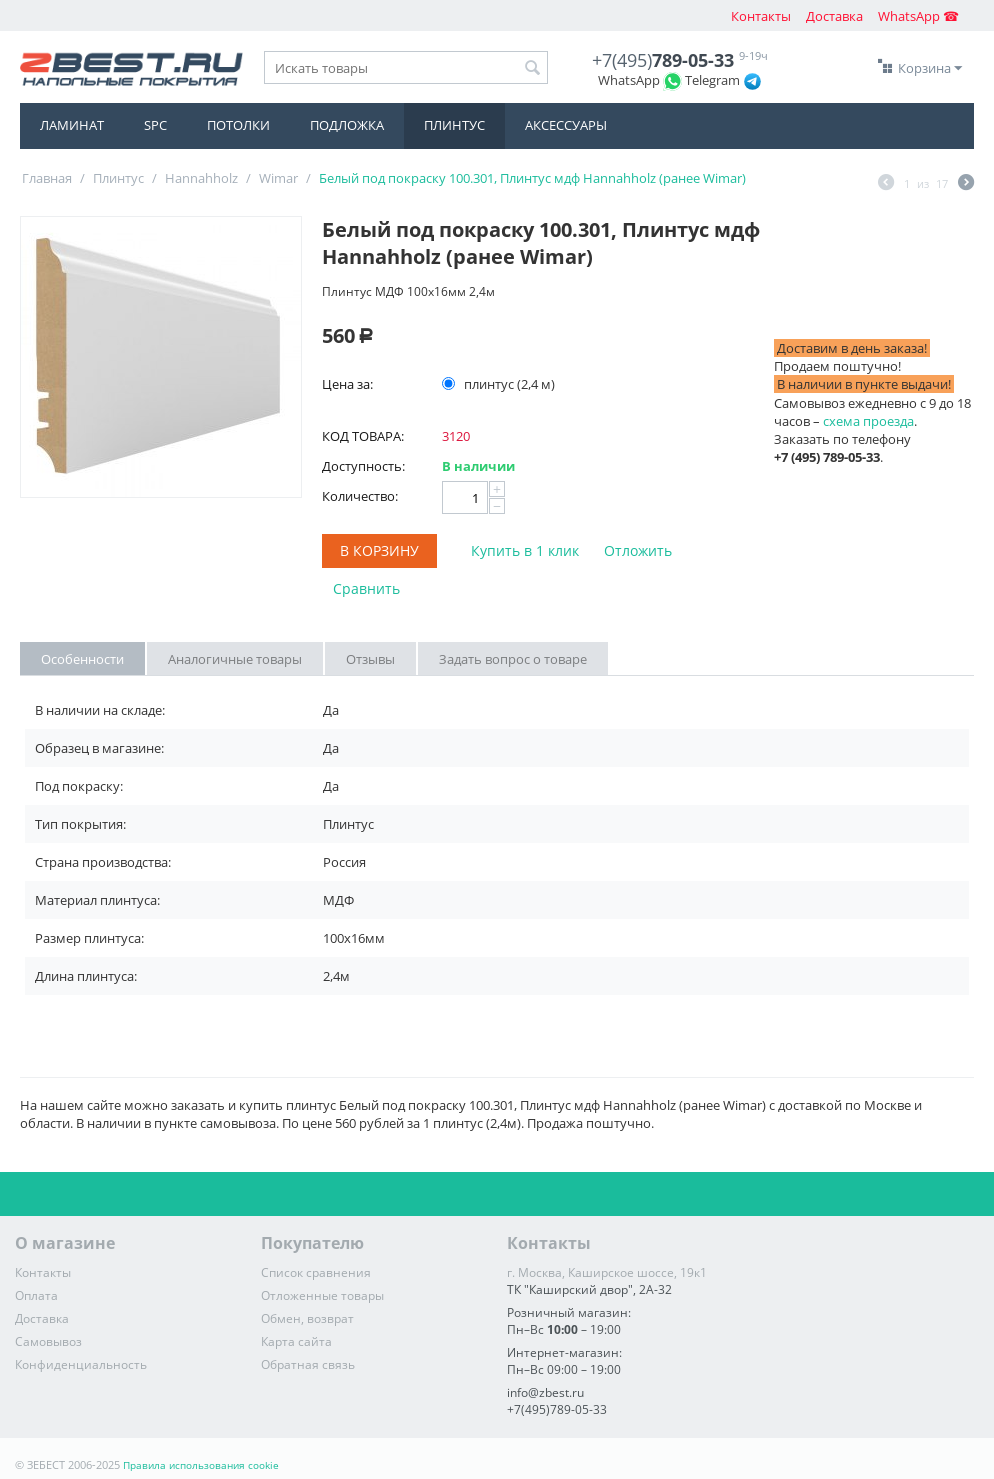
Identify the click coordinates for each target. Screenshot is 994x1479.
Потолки (238, 125)
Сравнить (366, 588)
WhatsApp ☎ (918, 16)
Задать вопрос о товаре (513, 659)
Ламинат (72, 125)
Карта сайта (296, 1341)
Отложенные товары (322, 1295)
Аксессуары (566, 125)
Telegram (712, 80)
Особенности (82, 659)
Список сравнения (316, 1272)
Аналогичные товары (235, 659)
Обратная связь (308, 1364)
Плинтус (454, 125)
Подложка (347, 125)
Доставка (834, 16)
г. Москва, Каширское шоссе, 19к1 (607, 1272)
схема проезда (868, 421)
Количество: (360, 496)
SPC (155, 125)
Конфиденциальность (81, 1364)
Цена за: (347, 384)
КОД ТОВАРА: (363, 436)
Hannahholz (201, 178)
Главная (47, 178)
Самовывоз (48, 1341)
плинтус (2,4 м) (500, 384)
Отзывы (370, 659)
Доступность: (363, 466)
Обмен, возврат (307, 1318)
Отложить (638, 550)
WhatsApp (629, 80)
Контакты (761, 16)
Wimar (278, 178)
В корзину (379, 550)
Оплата (36, 1295)
